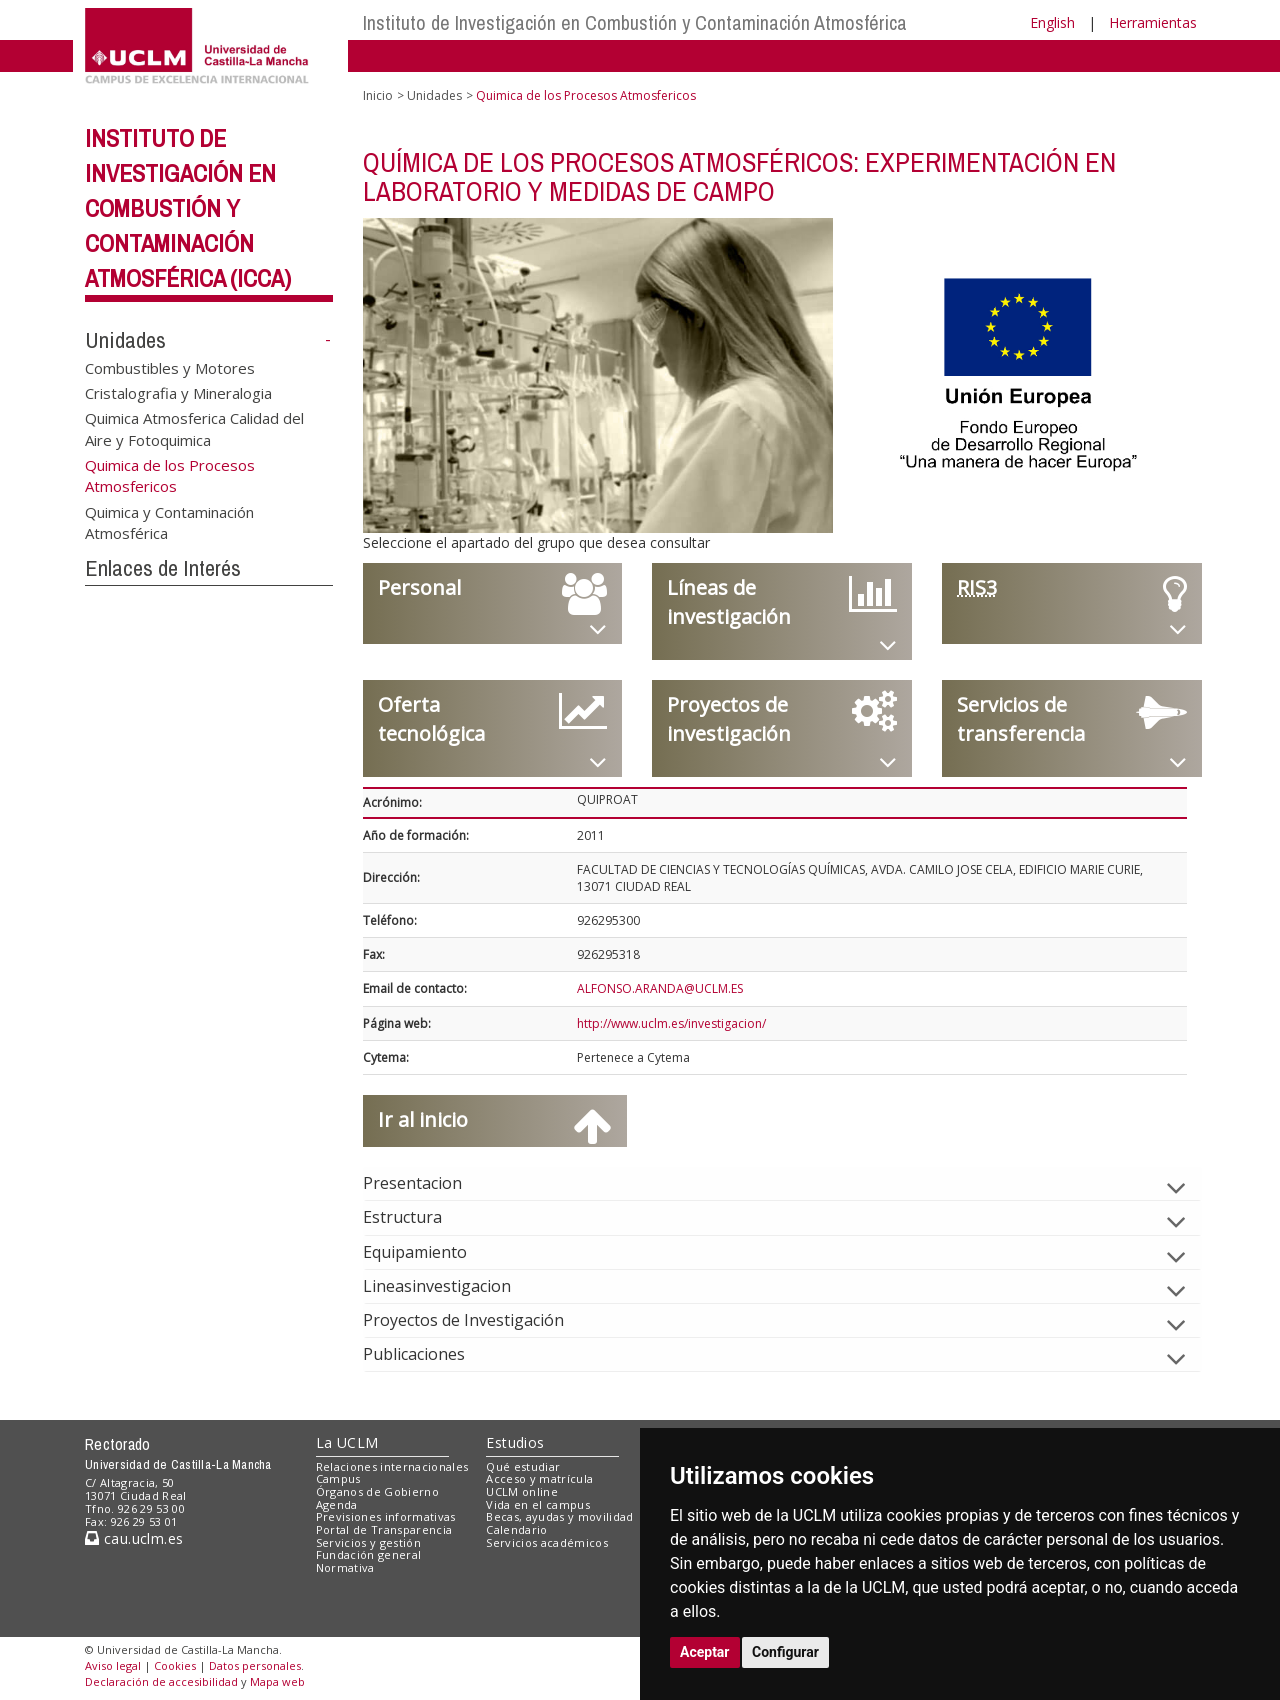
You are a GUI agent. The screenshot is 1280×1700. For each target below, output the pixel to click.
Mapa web (277, 1681)
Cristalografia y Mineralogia (178, 392)
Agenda (337, 1504)
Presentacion (428, 1183)
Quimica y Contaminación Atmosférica (169, 522)
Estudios (515, 1442)
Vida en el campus (538, 1504)
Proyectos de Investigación (479, 1320)
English (1052, 22)
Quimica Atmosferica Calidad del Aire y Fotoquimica (194, 428)
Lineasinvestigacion (453, 1286)
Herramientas (1153, 22)
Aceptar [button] (705, 1652)
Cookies (175, 1665)
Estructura (418, 1217)
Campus (338, 1478)
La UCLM (347, 1442)
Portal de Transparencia (384, 1529)
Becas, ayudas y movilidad (559, 1516)
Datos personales (255, 1665)
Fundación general (369, 1554)
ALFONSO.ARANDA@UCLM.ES (660, 988)
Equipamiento (431, 1252)
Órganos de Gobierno (377, 1491)
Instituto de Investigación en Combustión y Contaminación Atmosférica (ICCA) (188, 207)
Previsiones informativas (386, 1516)
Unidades (125, 340)
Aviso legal (113, 1665)
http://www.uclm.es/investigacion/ (671, 1023)
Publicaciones (430, 1354)
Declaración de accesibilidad (161, 1681)
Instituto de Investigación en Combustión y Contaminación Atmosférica (635, 22)
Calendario (516, 1529)
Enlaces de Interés (163, 568)
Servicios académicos (547, 1542)
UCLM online (522, 1491)
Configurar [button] (785, 1652)
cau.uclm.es (134, 1538)
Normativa (345, 1567)
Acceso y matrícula (539, 1478)
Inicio (378, 95)
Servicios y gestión (368, 1542)
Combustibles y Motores (170, 367)
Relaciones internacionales (392, 1466)
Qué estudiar (523, 1466)
